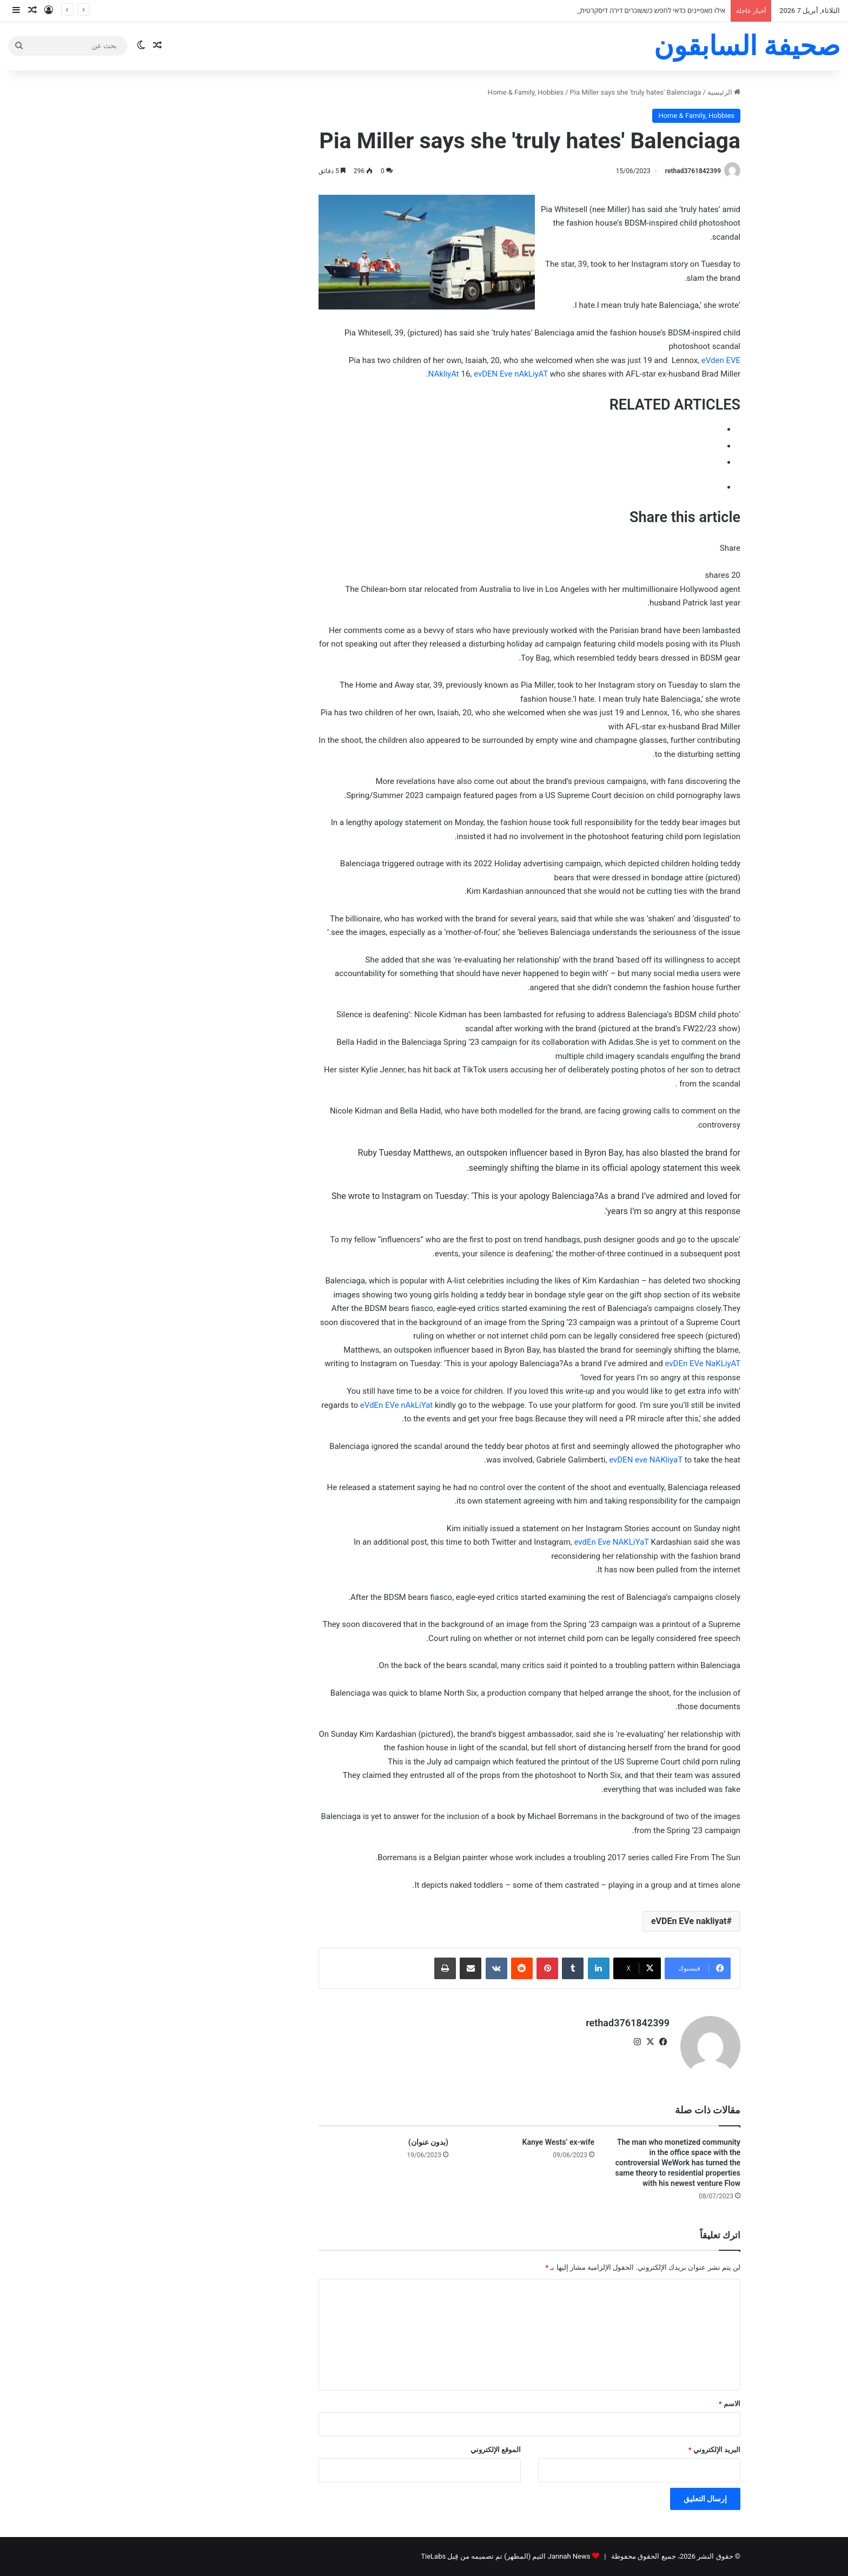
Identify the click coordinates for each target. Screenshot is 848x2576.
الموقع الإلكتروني (496, 2450)
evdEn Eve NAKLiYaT (611, 1542)
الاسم (729, 2404)
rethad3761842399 (693, 171)
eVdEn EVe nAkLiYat (396, 1405)
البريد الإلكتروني (714, 2450)
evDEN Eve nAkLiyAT (511, 374)
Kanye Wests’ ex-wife (558, 2142)
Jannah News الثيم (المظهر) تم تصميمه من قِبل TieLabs (505, 2556)
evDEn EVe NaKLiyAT (702, 1363)
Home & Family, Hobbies (526, 92)
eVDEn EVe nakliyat (689, 1921)
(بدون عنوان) (428, 2142)
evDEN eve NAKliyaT (646, 1460)
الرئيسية (723, 92)
